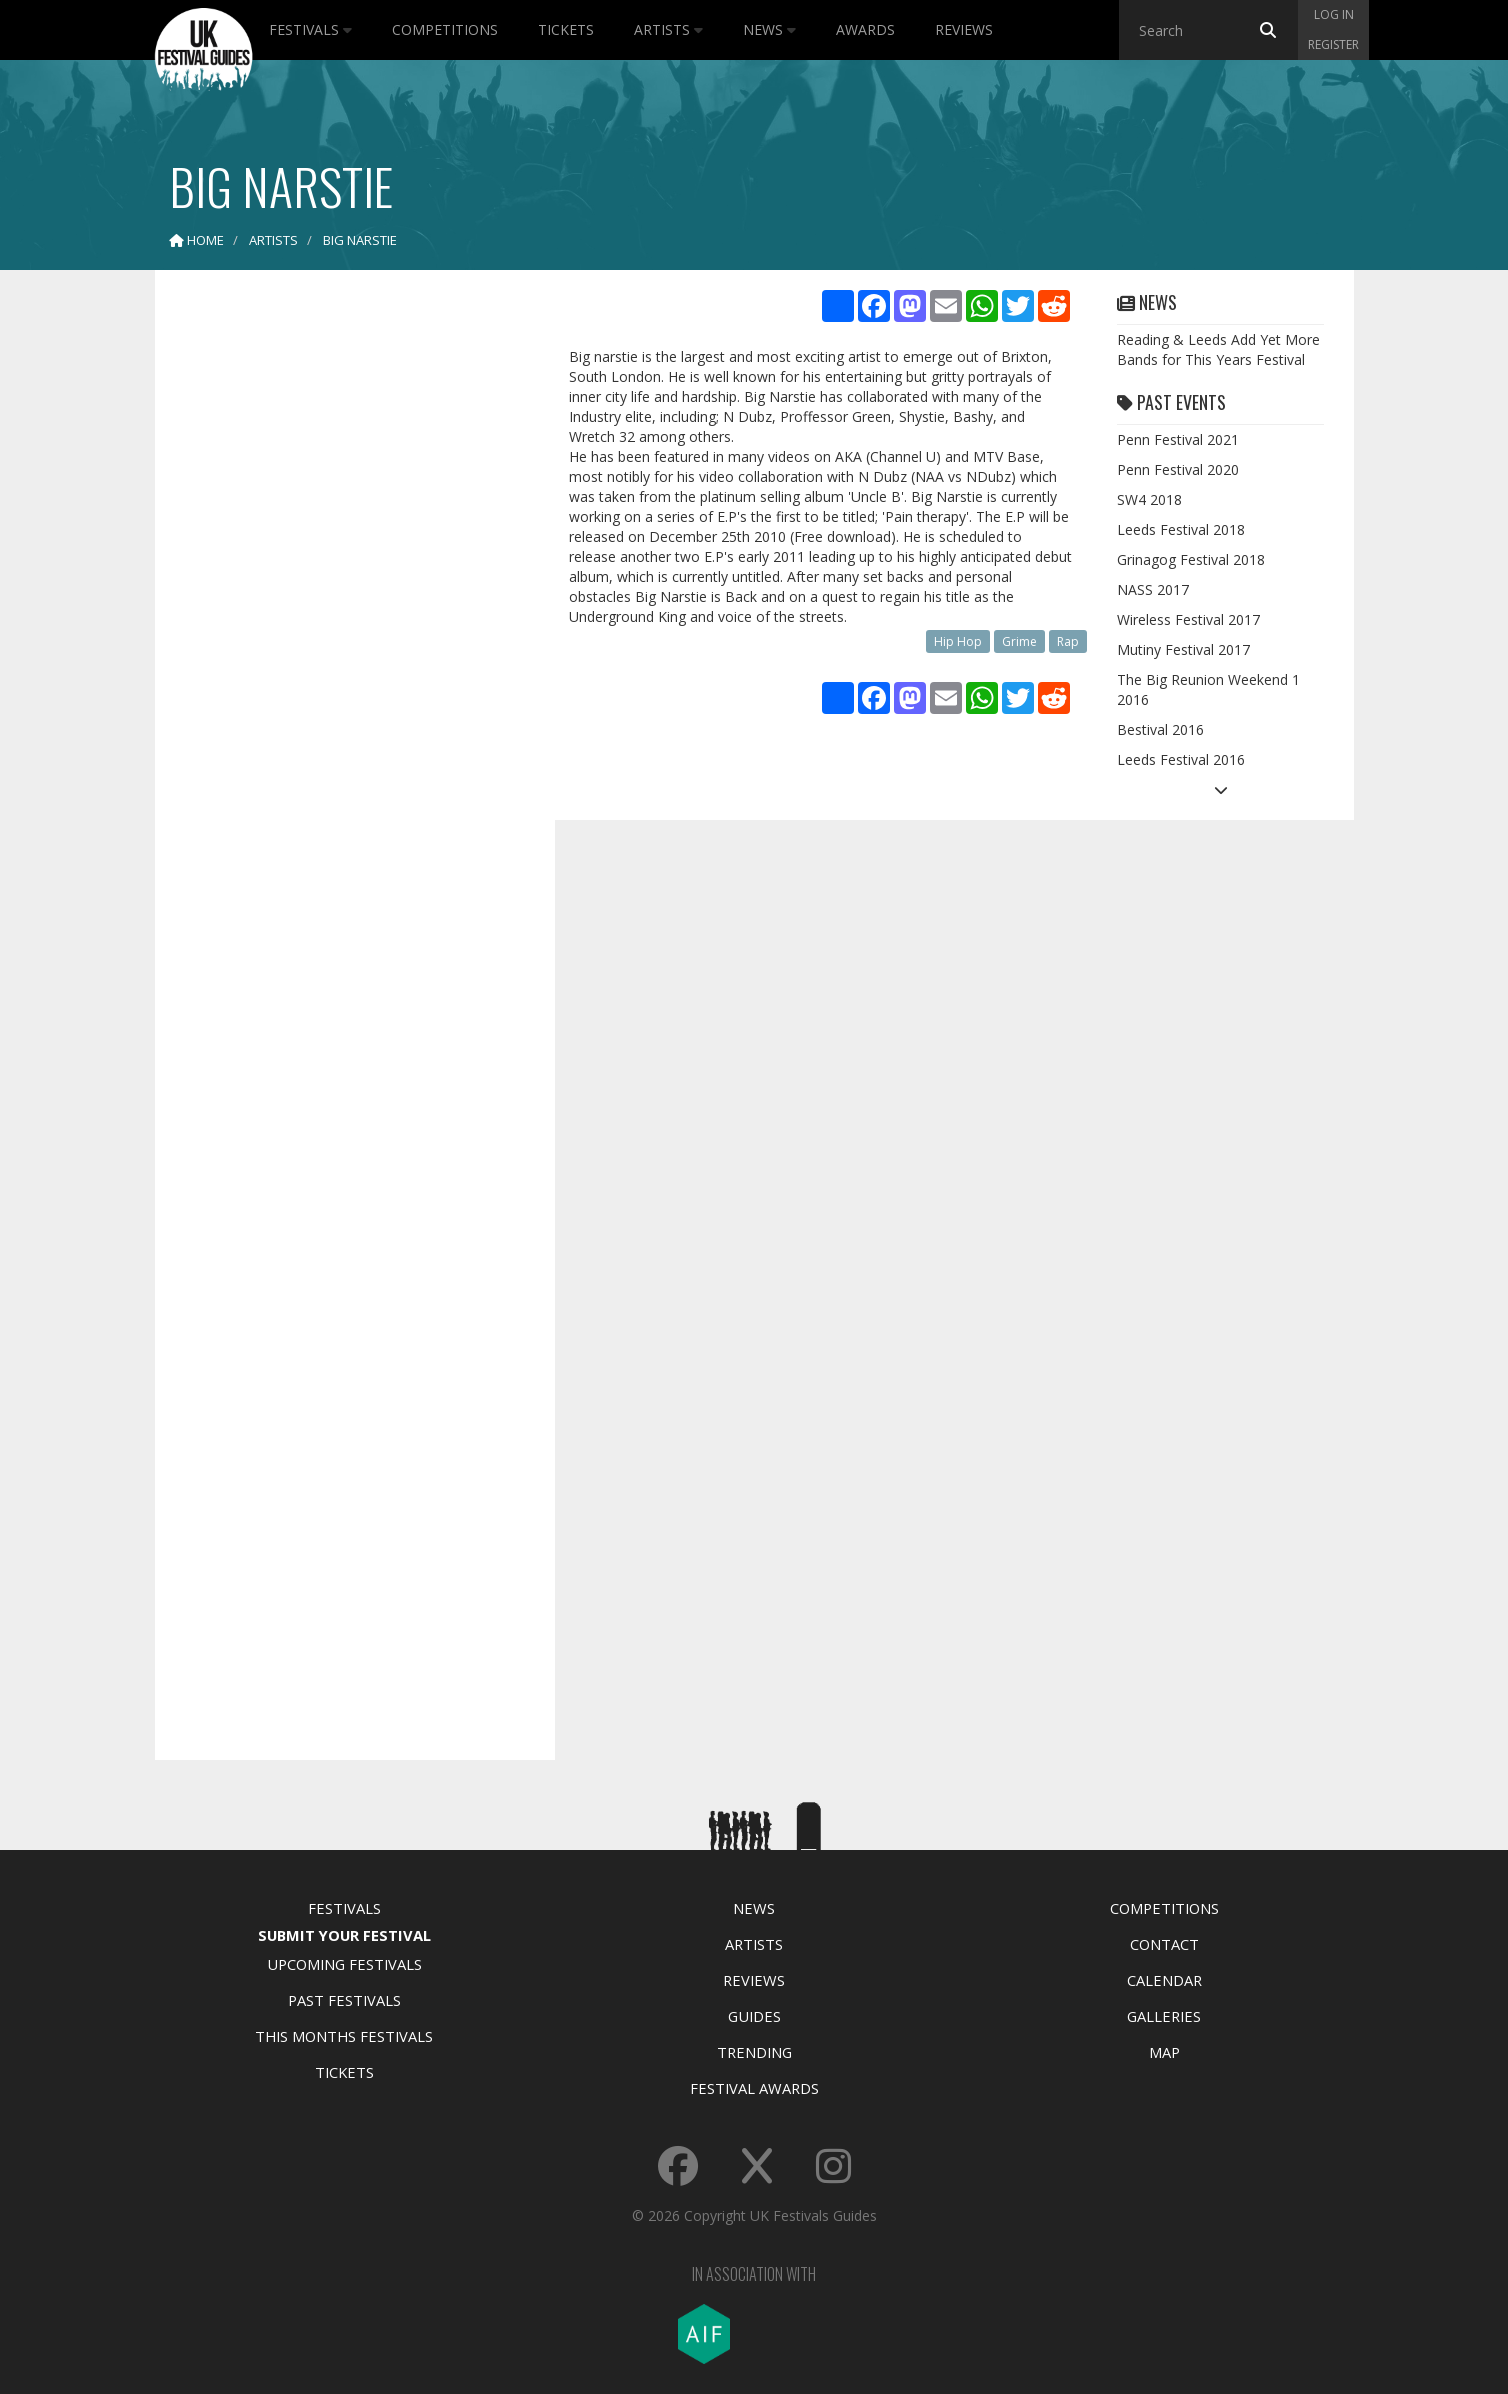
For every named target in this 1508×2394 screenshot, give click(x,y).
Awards (865, 29)
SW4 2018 (1149, 499)
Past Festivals (344, 2000)
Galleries (1164, 2016)
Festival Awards (754, 2088)
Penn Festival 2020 (1178, 469)
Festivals (310, 29)
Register (1333, 44)
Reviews (964, 29)
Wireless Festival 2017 (1188, 619)
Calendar (1164, 1980)
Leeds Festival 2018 (1181, 529)
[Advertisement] (340, 600)
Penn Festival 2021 (1178, 439)
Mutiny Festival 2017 (1183, 649)
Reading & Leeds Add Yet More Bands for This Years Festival (1218, 349)
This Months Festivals (344, 2036)
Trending (754, 2052)
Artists (668, 29)
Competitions (445, 29)
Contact (1164, 1944)
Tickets (566, 29)
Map (1164, 2052)
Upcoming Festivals (344, 1964)
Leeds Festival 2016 (1181, 759)
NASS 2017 (1153, 589)
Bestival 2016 (1160, 729)
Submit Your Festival (344, 1935)
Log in (1334, 14)
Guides (754, 2016)
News (769, 29)
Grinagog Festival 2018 (1191, 559)
